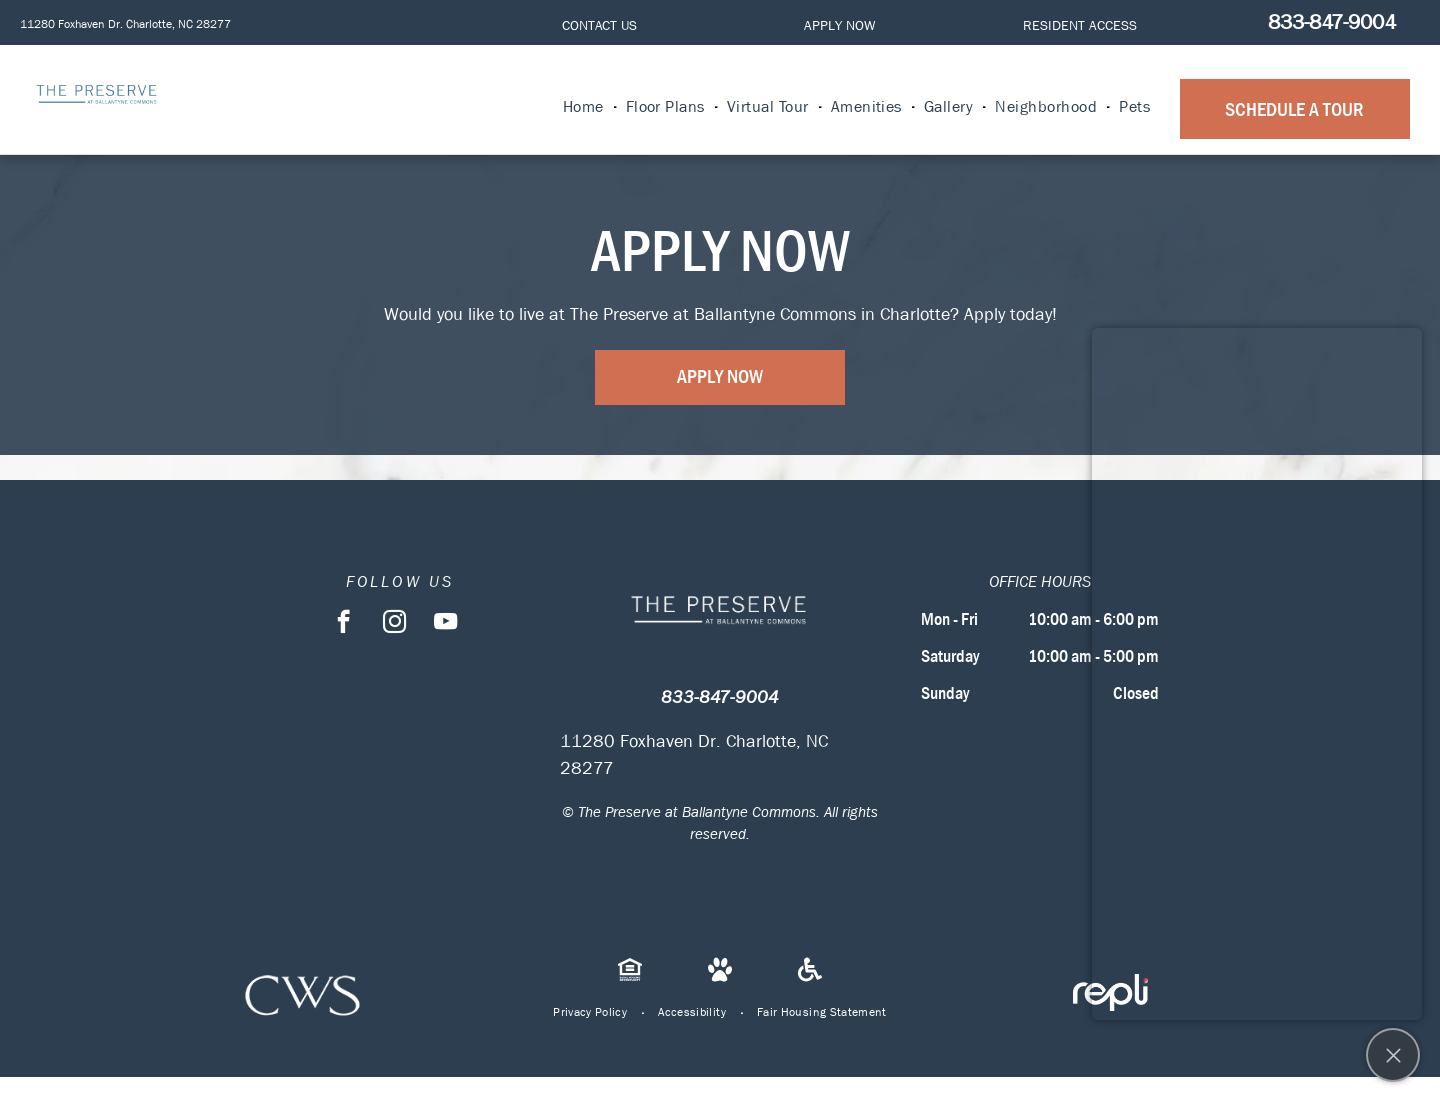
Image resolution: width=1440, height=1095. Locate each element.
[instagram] (394, 624)
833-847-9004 (1332, 22)
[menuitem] (584, 107)
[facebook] (343, 624)
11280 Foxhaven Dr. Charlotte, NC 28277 (125, 24)
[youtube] (445, 624)
